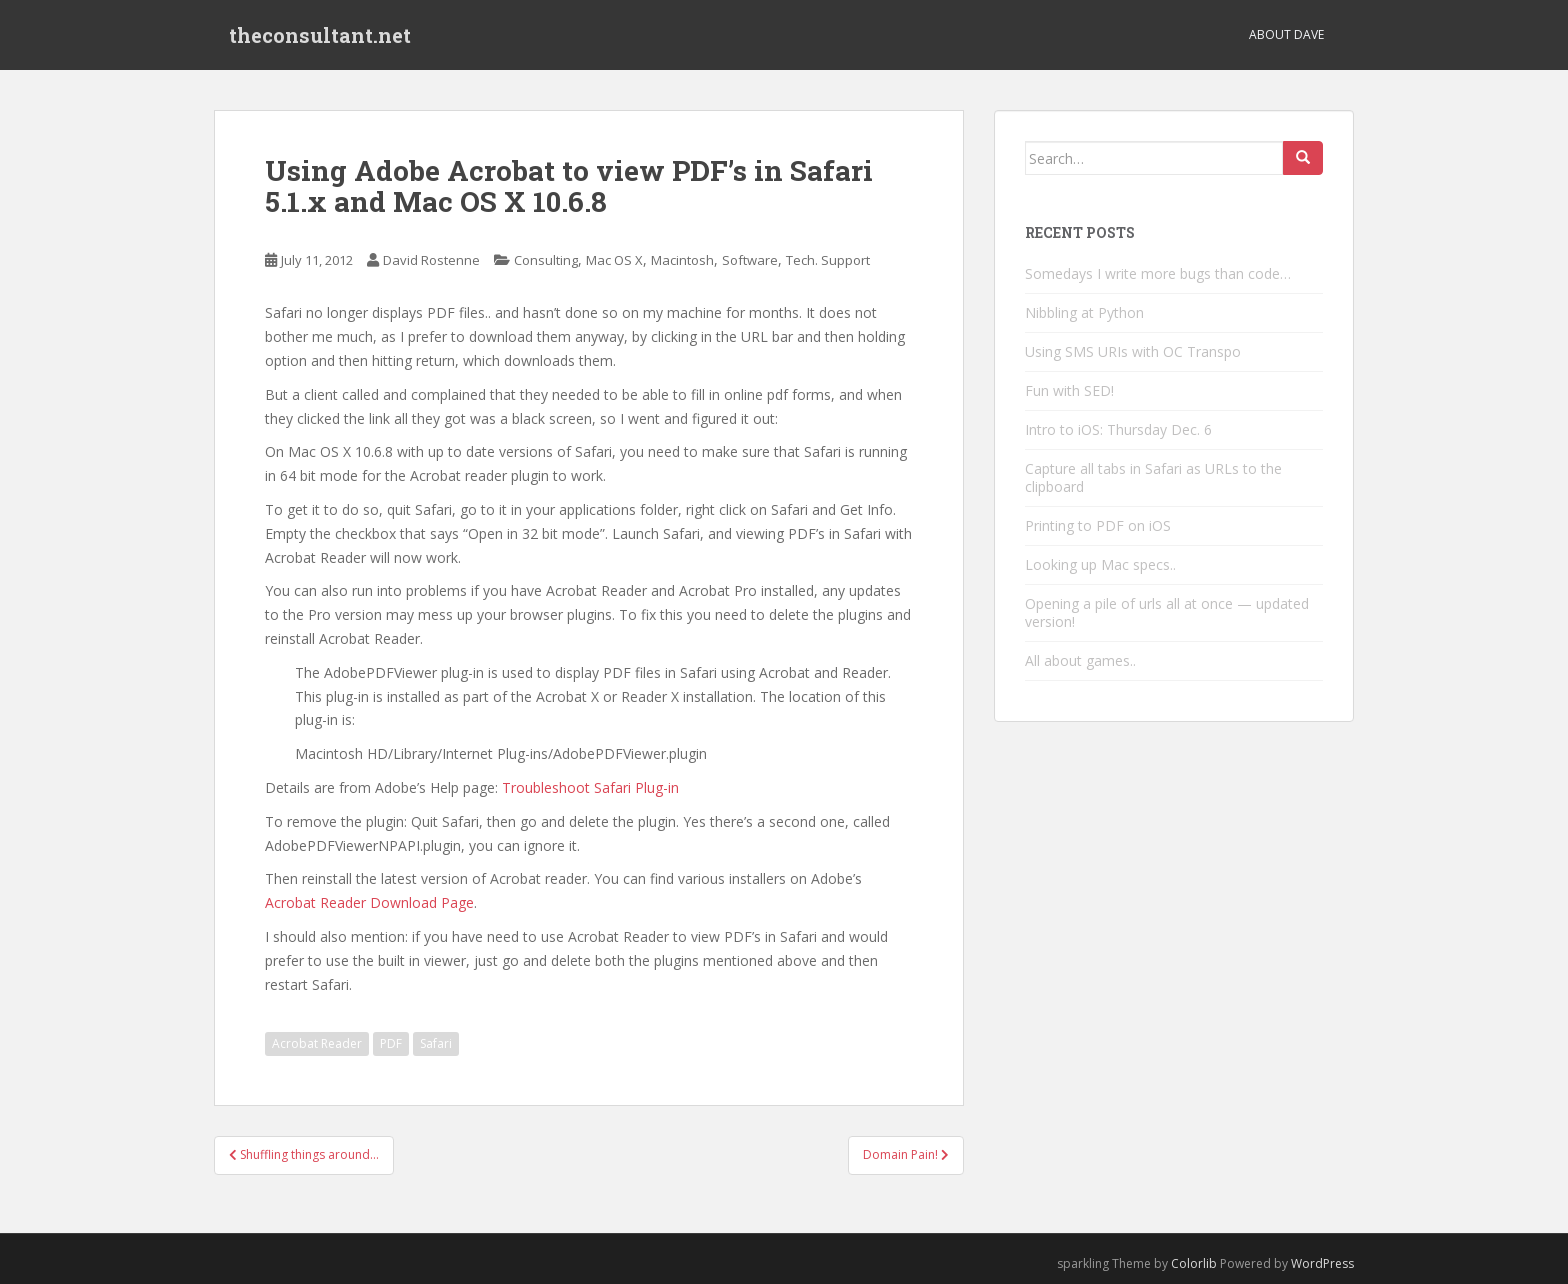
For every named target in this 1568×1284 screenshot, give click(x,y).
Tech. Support (828, 260)
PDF (391, 1043)
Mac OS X (614, 260)
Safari (436, 1043)
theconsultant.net (320, 35)
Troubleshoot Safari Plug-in (590, 787)
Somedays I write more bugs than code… (1158, 273)
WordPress (1322, 1263)
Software (750, 260)
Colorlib (1194, 1263)
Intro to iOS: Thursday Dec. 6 (1118, 429)
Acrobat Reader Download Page (369, 902)
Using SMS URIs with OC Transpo (1133, 351)
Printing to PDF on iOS (1098, 525)
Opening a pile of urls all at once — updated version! (1167, 612)
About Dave (1286, 34)
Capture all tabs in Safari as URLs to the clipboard (1153, 477)
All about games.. (1080, 660)
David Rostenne (431, 260)
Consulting (546, 260)
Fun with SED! (1069, 390)
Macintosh (682, 260)
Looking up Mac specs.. (1100, 564)
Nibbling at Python (1084, 312)
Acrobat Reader (317, 1043)
